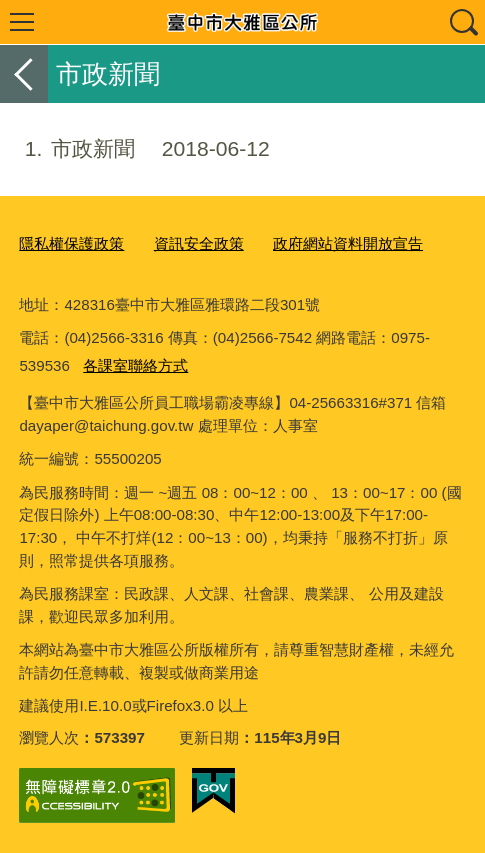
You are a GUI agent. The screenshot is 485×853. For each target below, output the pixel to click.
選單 (22, 22)
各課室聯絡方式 (135, 365)
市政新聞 (135, 149)
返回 (24, 74)
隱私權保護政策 (71, 243)
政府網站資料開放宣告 (348, 243)
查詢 (463, 22)
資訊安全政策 (199, 243)
